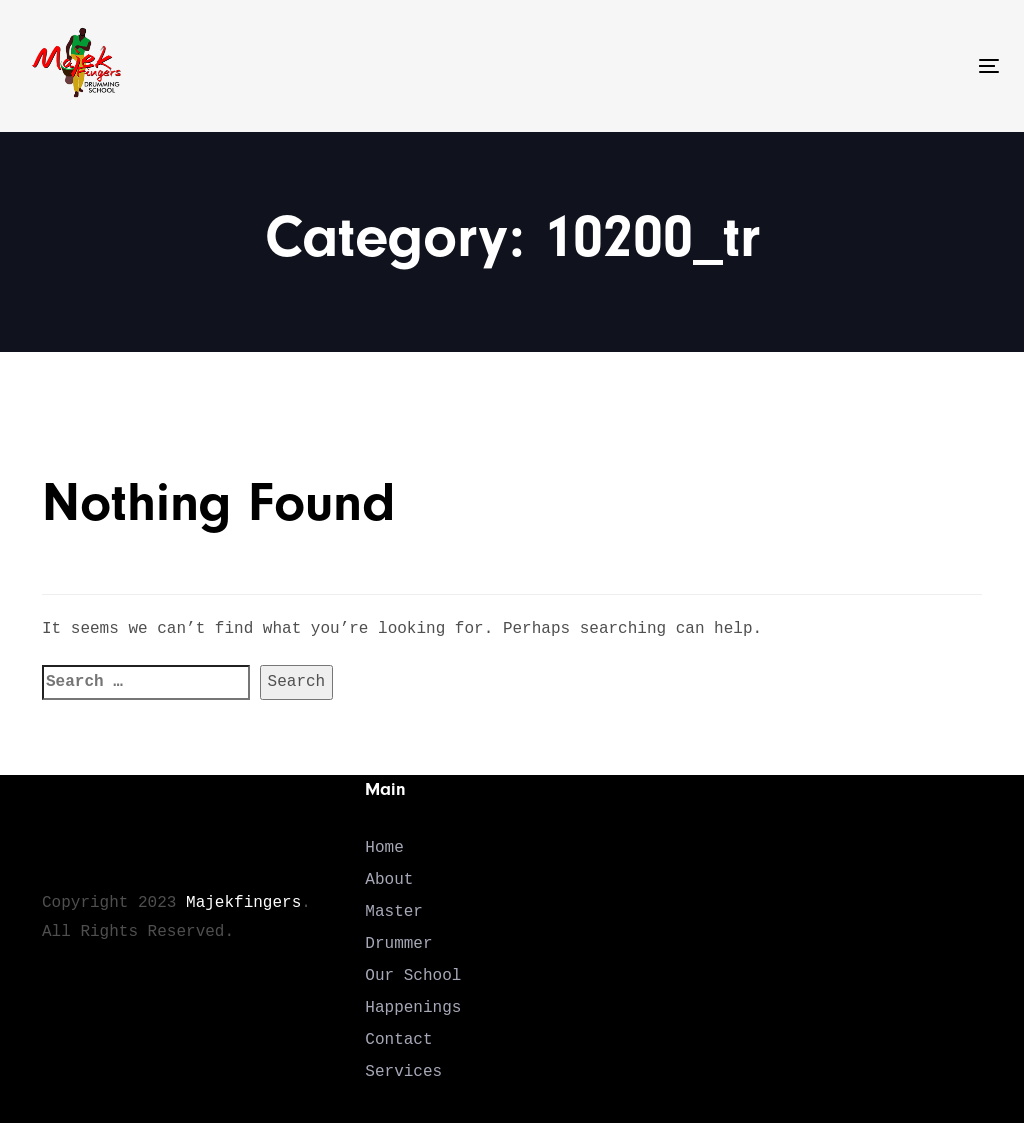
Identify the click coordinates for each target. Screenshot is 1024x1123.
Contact (398, 1040)
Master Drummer (398, 928)
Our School (413, 976)
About (389, 880)
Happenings (413, 1008)
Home (384, 848)
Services (403, 1072)
